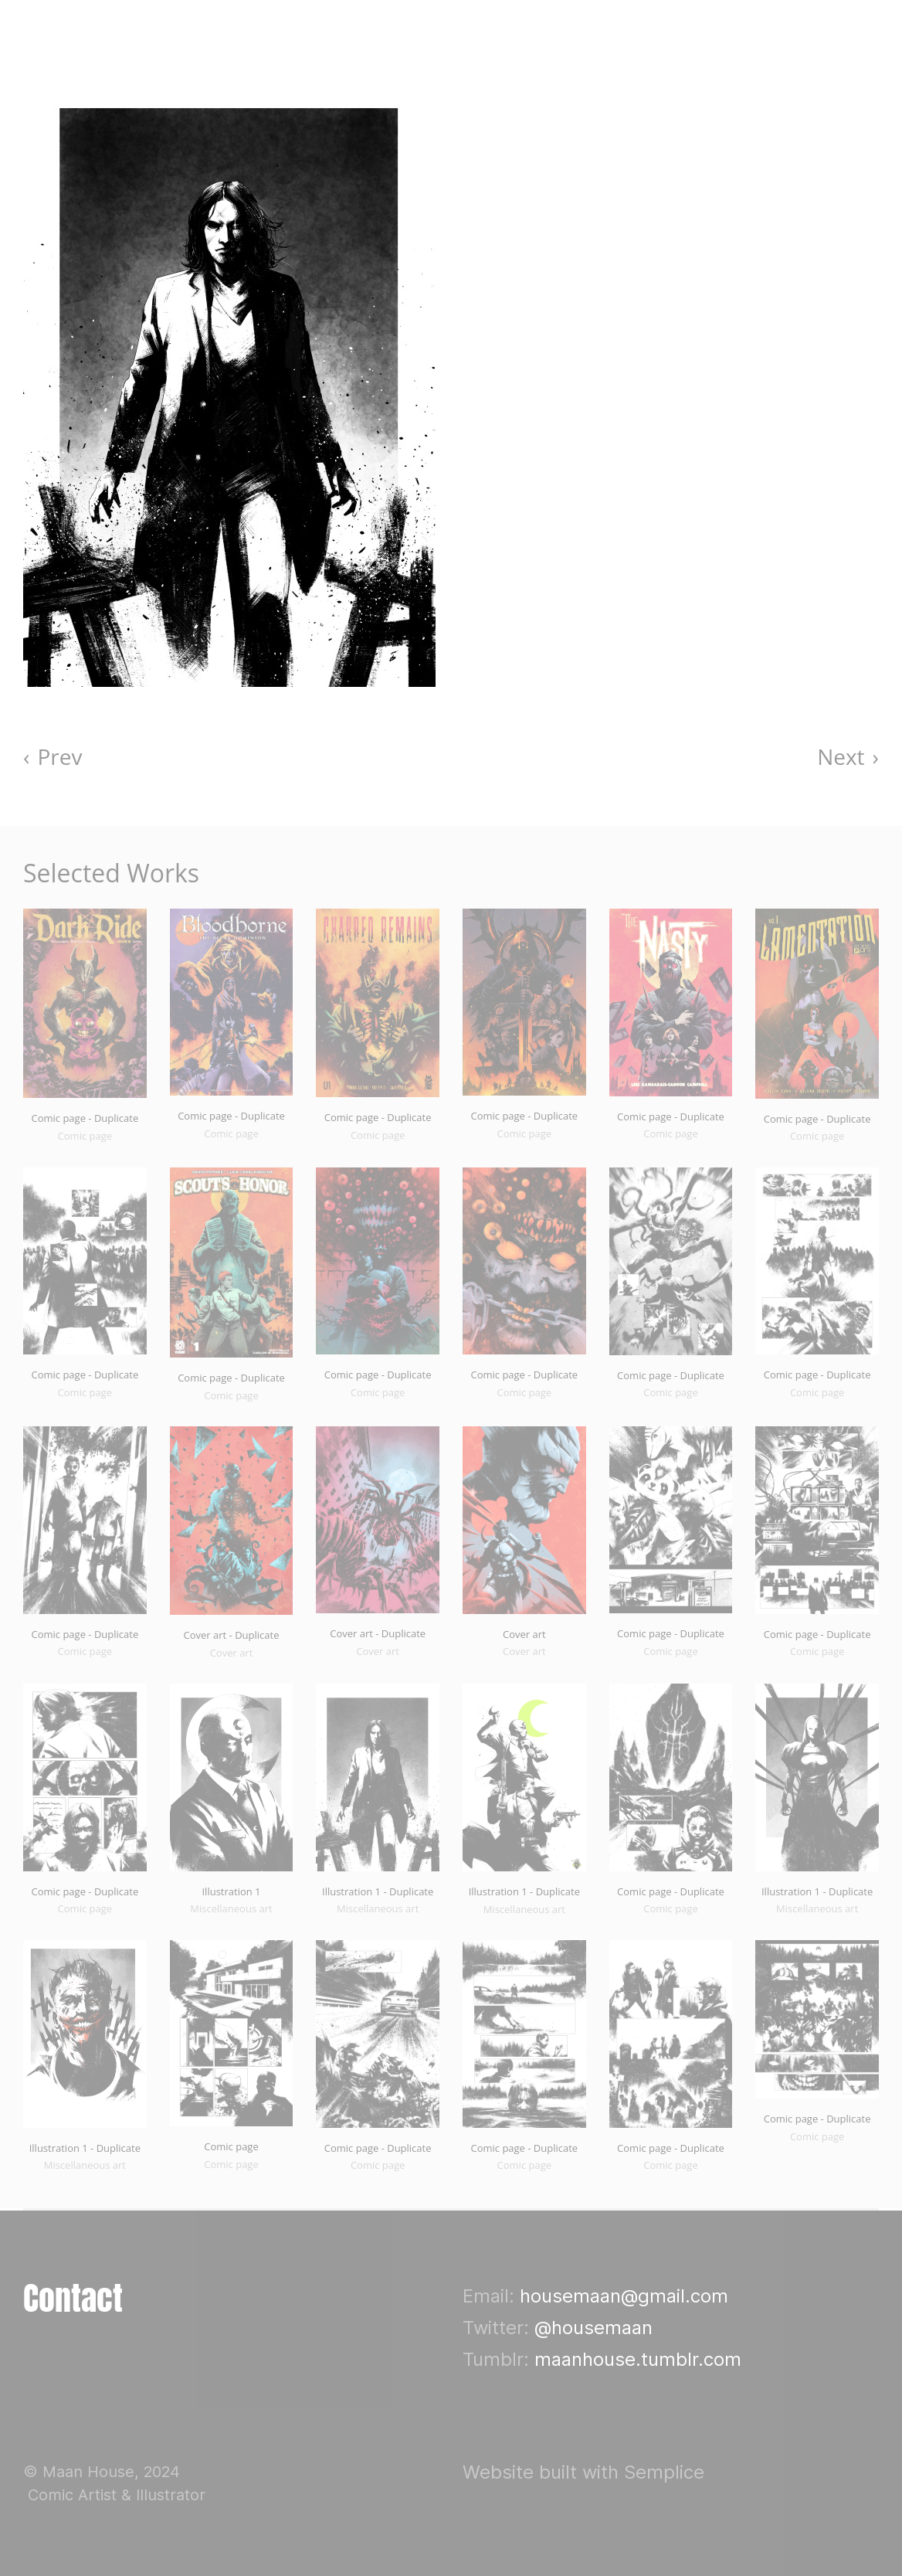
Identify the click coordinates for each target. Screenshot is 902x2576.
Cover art (524, 1634)
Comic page (231, 2146)
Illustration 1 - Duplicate (377, 1891)
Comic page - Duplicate (84, 1118)
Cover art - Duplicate (232, 1635)
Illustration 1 (231, 1891)
